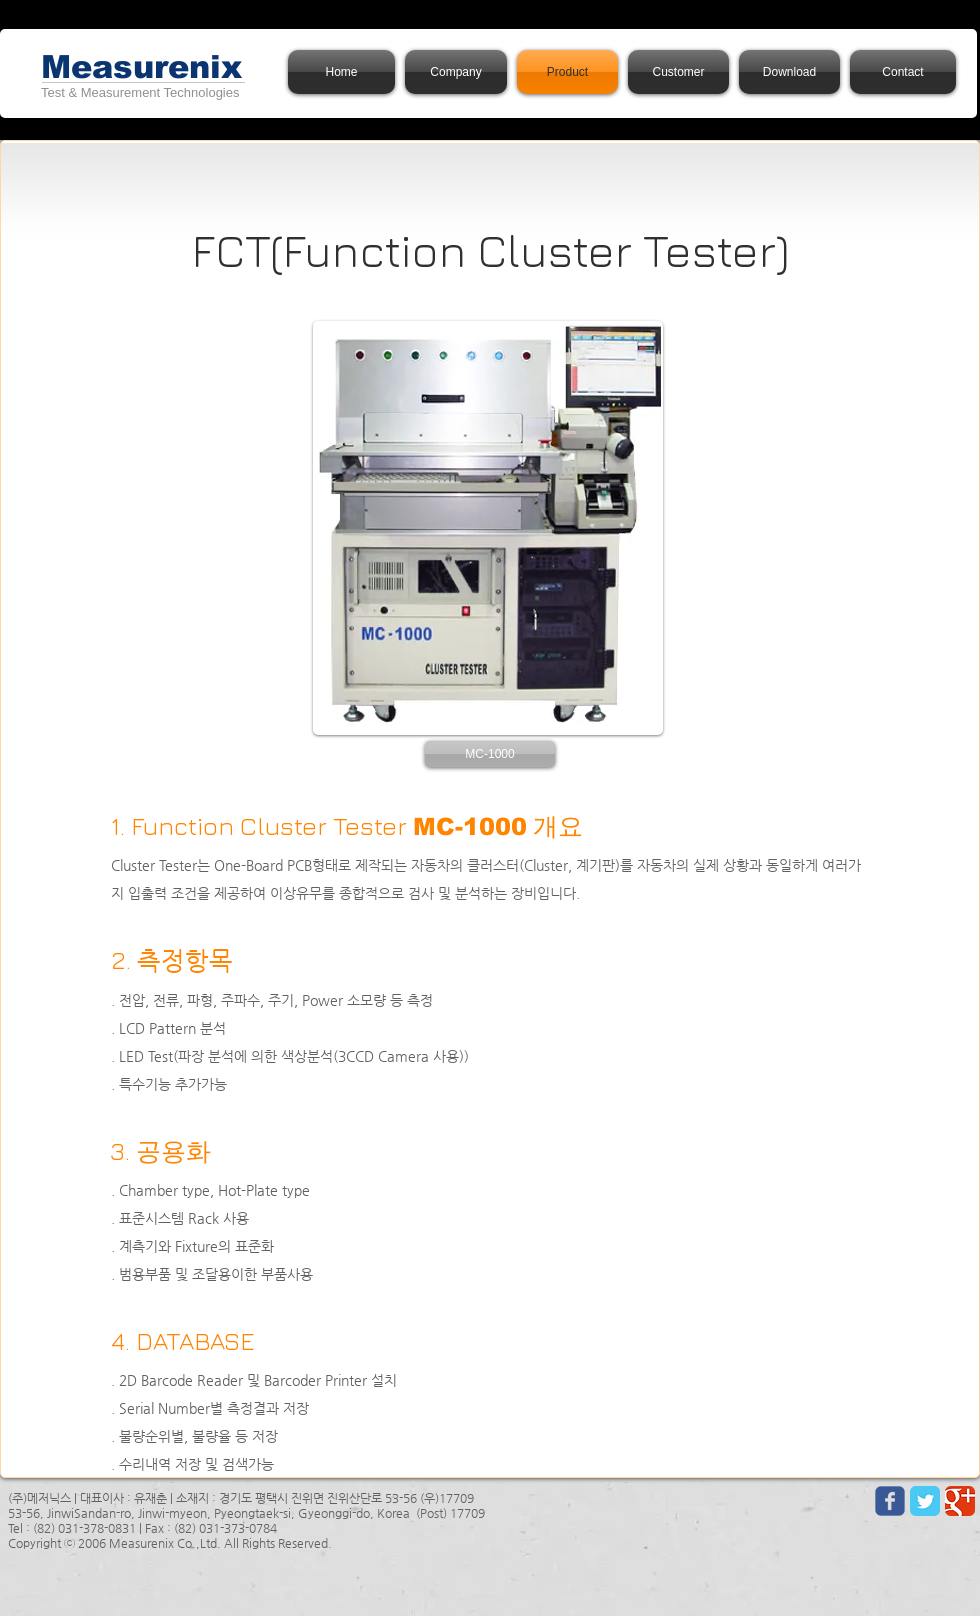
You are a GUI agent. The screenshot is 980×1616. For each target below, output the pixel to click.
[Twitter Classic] (925, 1501)
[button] (490, 754)
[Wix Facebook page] (890, 1501)
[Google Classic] (960, 1501)
